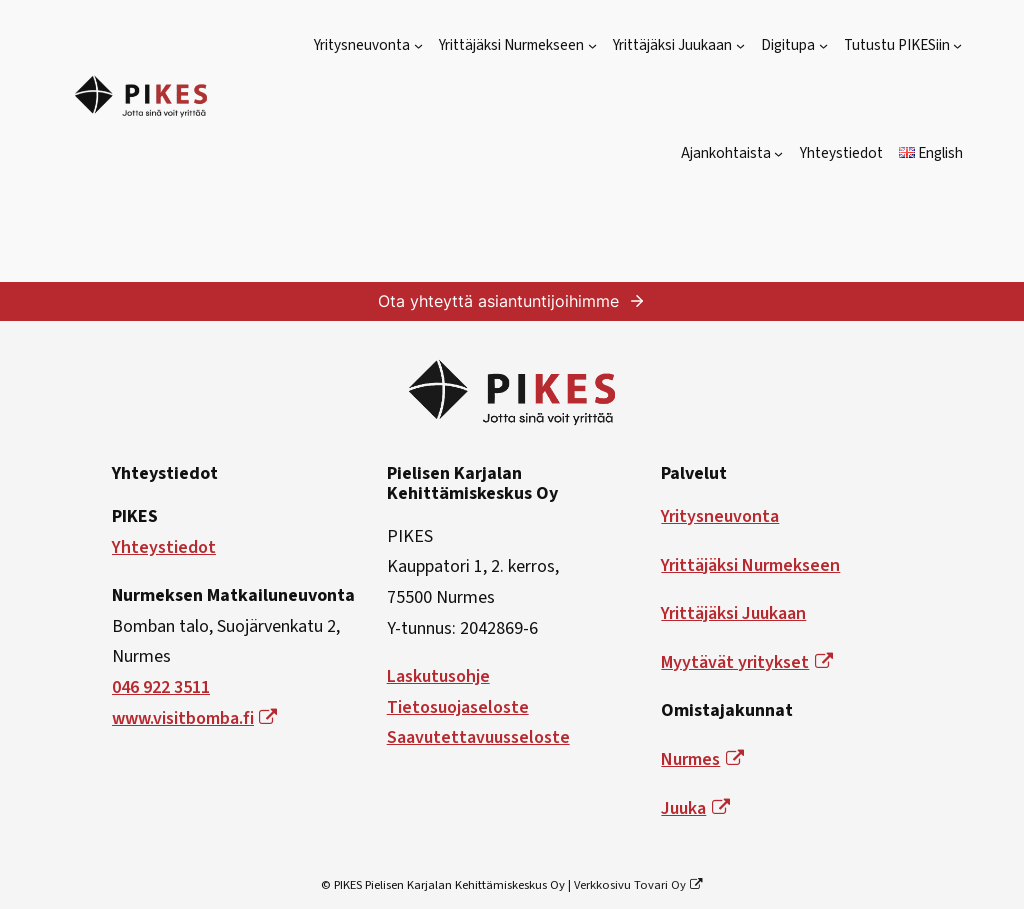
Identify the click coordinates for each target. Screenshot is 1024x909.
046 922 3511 (161, 687)
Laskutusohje (438, 676)
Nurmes (702, 759)
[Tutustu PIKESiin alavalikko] (957, 45)
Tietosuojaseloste (458, 707)
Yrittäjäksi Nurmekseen (750, 565)
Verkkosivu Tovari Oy (638, 885)
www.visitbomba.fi (194, 718)
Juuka (695, 808)
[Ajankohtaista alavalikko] (778, 153)
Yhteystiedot (164, 547)
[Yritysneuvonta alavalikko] (418, 45)
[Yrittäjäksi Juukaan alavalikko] (740, 45)
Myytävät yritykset (746, 662)
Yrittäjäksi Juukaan (733, 613)
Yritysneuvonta (720, 516)
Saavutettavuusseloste (478, 737)
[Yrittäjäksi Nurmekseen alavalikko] (592, 45)
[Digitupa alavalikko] (823, 45)
